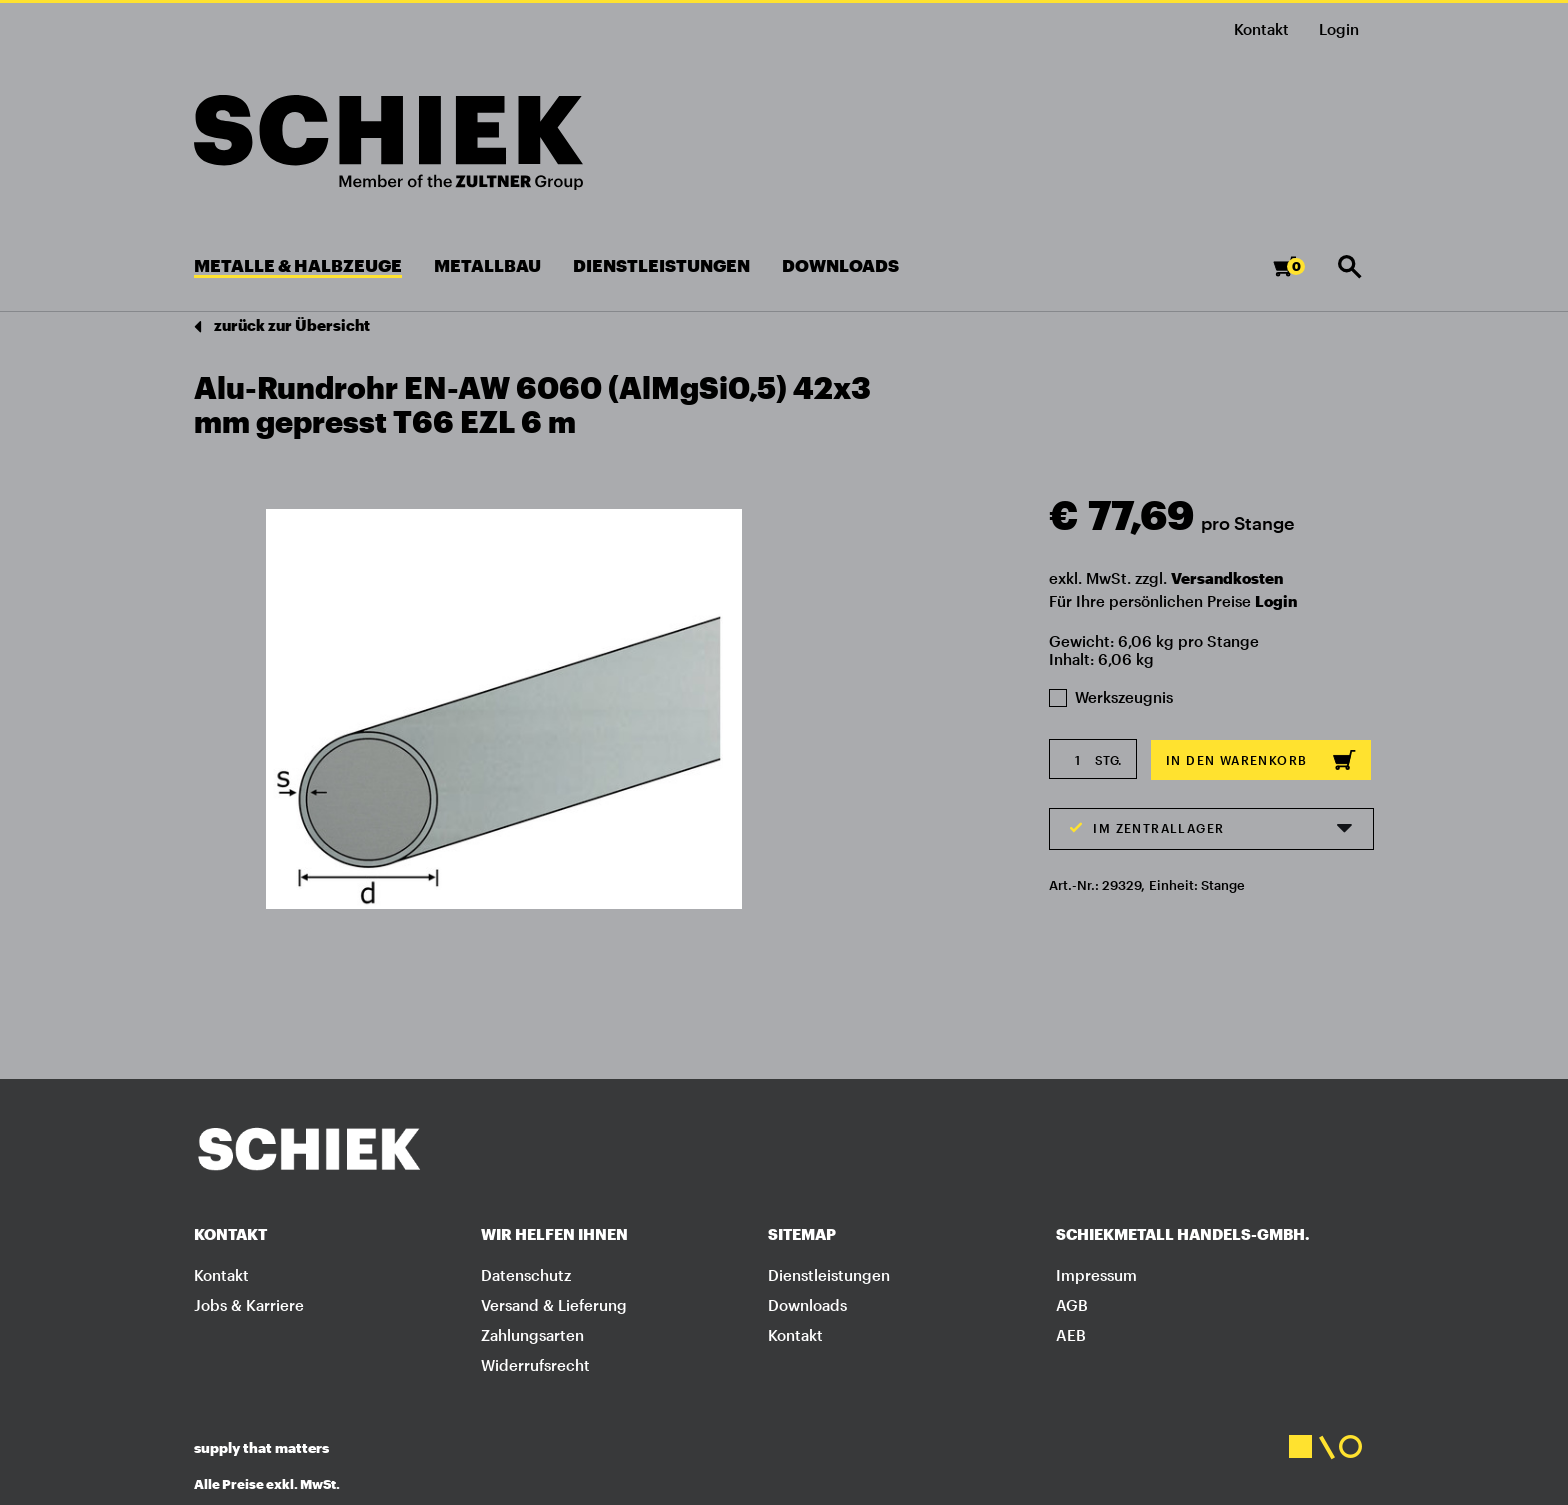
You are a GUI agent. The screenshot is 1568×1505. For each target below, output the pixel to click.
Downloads (807, 1305)
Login (1276, 601)
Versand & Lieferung (554, 1305)
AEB (1071, 1335)
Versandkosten (1227, 578)
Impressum (1096, 1275)
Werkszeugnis (1111, 697)
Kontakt (1261, 29)
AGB (1072, 1305)
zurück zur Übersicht (282, 326)
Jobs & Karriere (249, 1305)
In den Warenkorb (1261, 760)
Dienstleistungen (829, 1275)
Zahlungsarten (532, 1335)
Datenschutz (526, 1275)
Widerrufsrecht (535, 1365)
